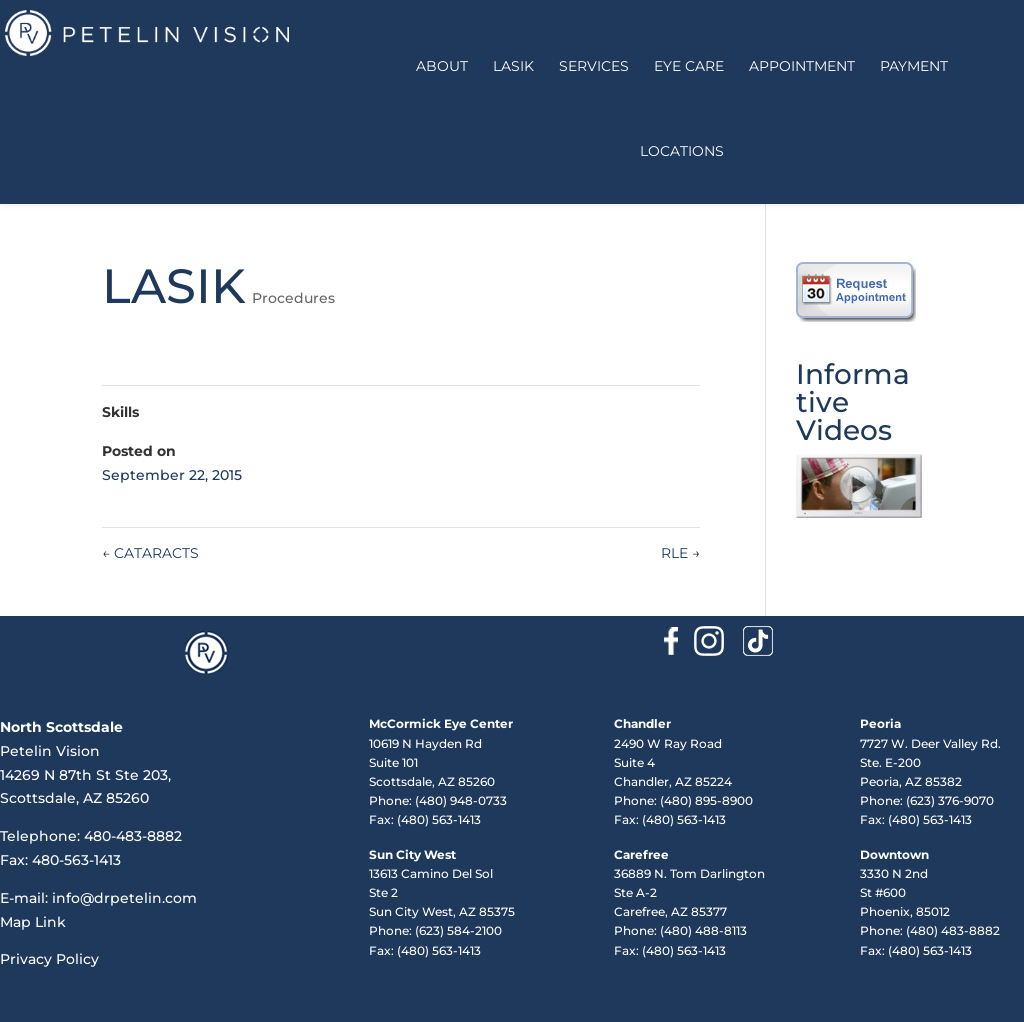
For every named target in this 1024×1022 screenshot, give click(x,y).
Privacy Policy (49, 959)
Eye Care (689, 66)
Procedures (293, 298)
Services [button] (594, 66)
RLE (680, 553)
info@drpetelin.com (124, 898)
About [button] (442, 66)
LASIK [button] (513, 66)
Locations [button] (682, 151)
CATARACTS (150, 553)
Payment (914, 66)
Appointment (802, 66)
